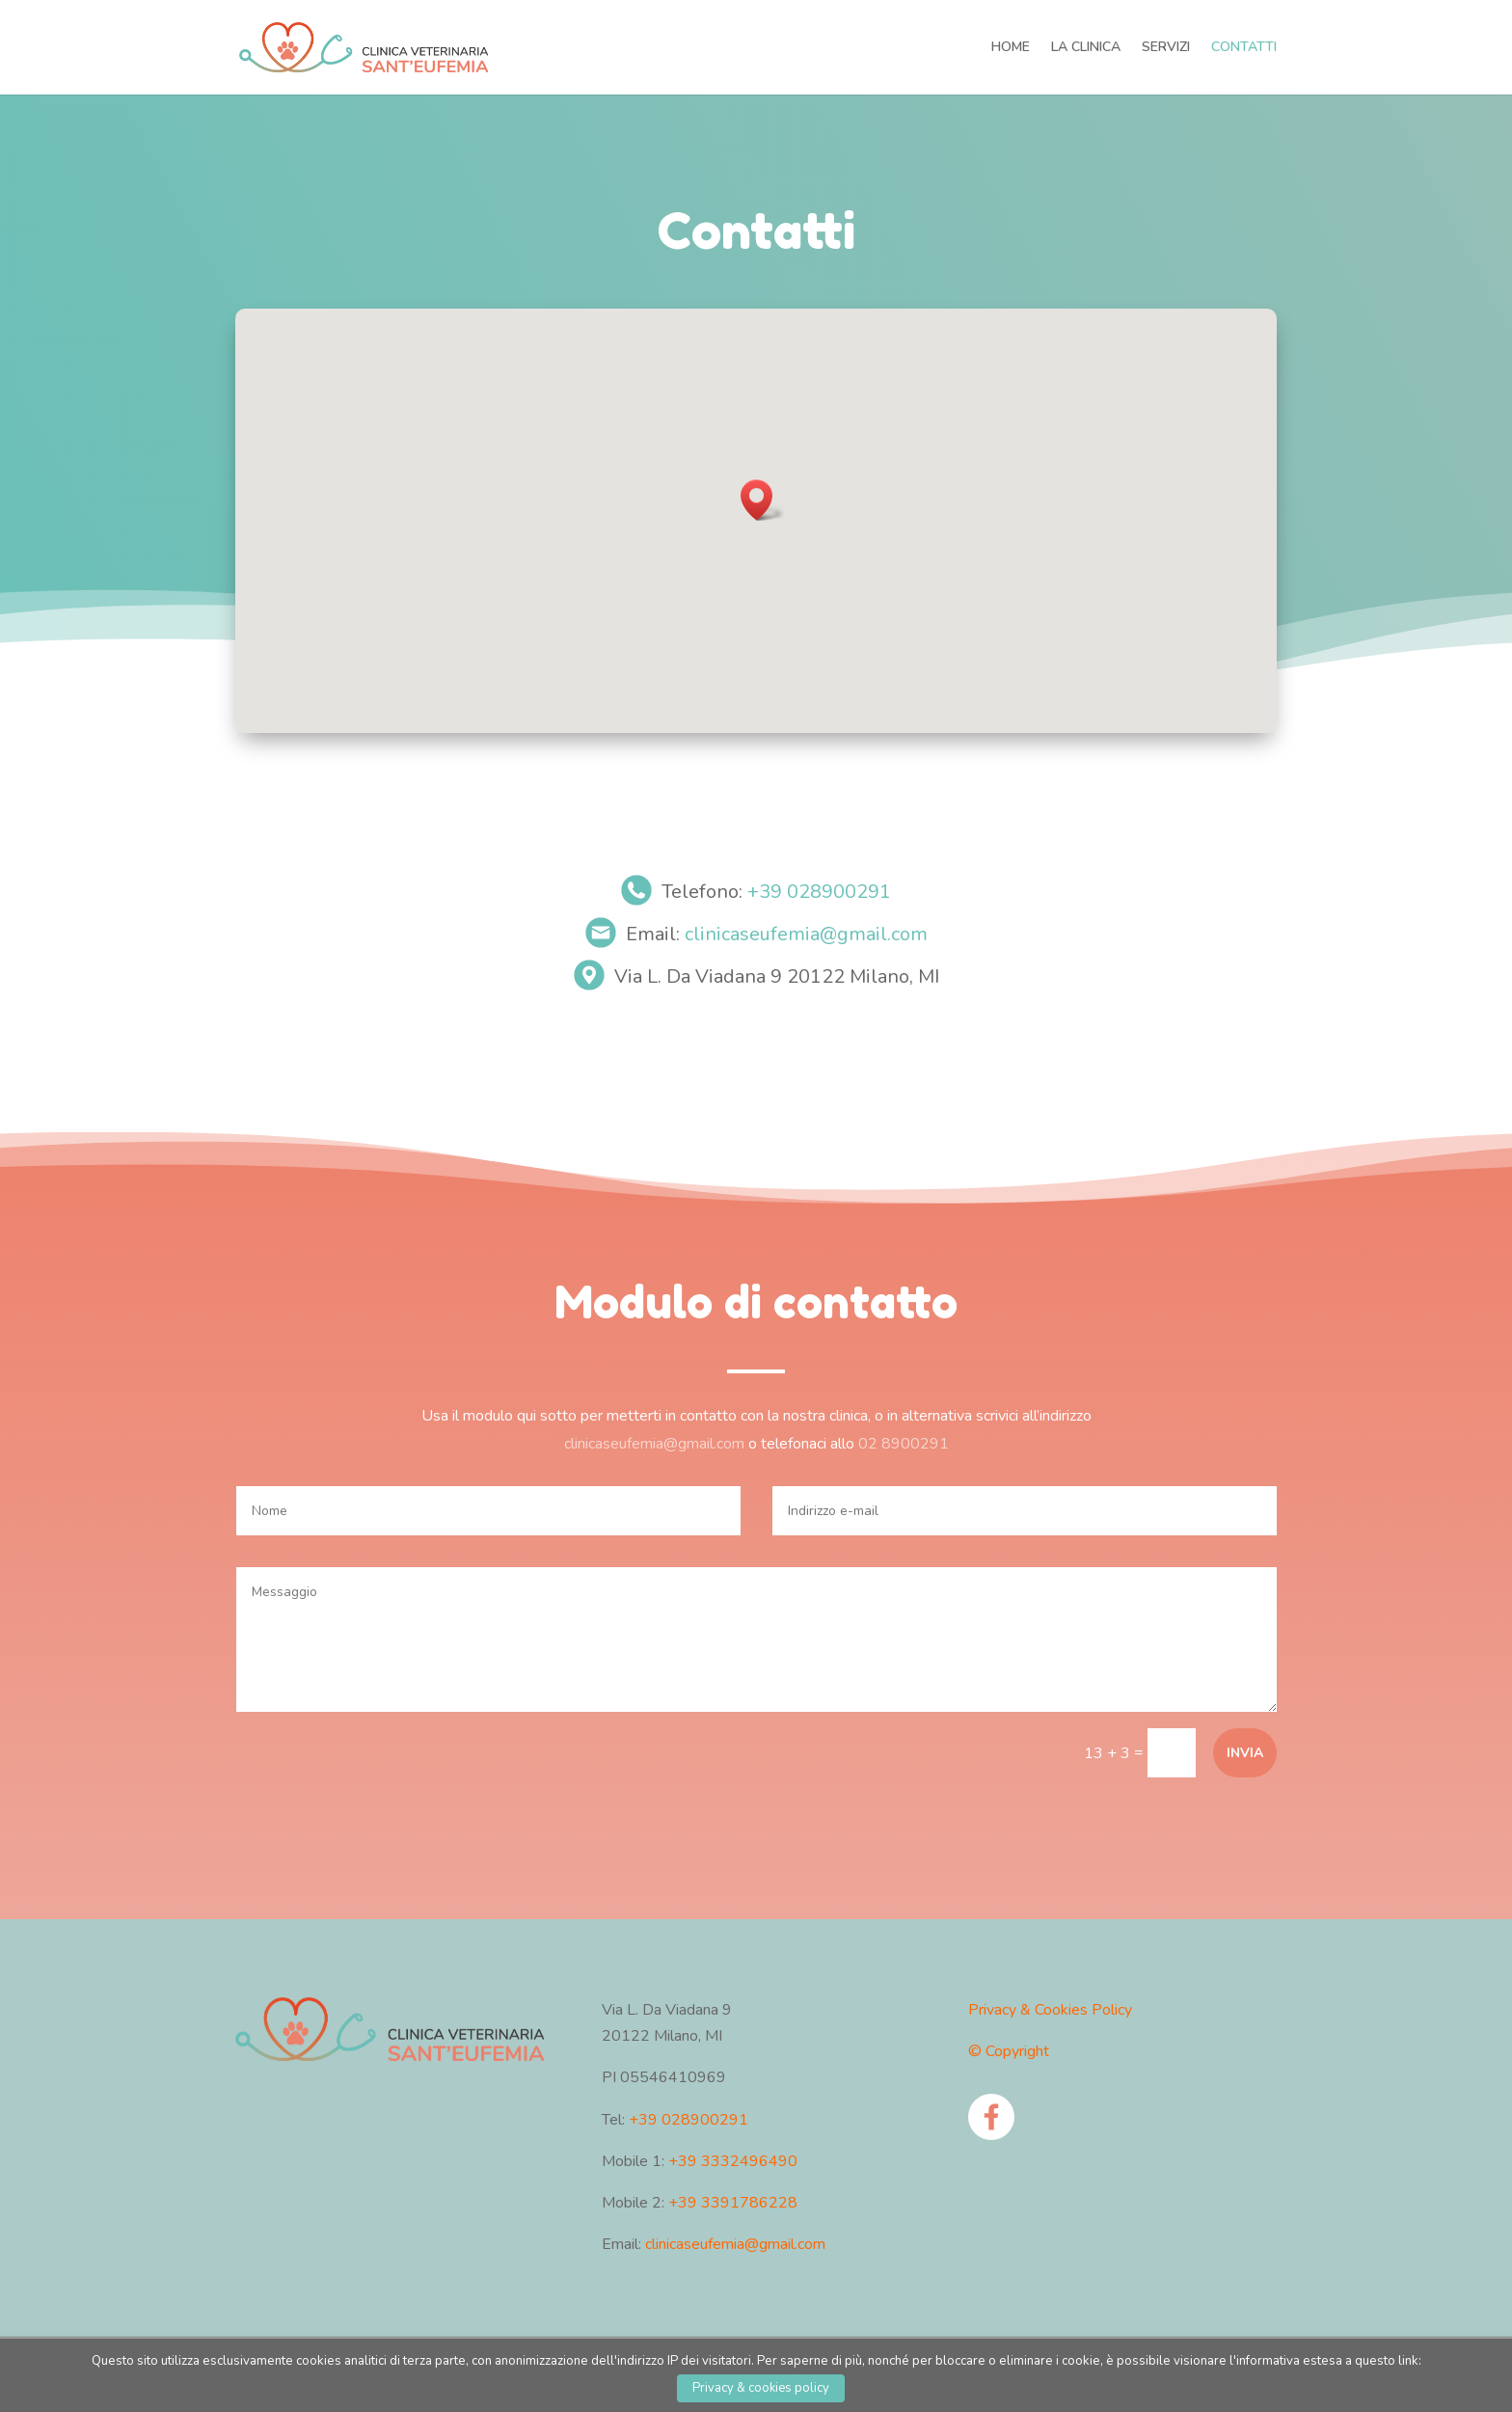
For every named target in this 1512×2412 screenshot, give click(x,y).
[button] (763, 500)
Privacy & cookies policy (760, 2388)
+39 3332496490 (732, 2161)
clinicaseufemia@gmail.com (806, 934)
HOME (1010, 48)
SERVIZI (1166, 48)
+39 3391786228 (732, 2202)
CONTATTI (1244, 48)
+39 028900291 (819, 892)
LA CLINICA (1085, 48)
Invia (1245, 1753)
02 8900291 (896, 1442)
